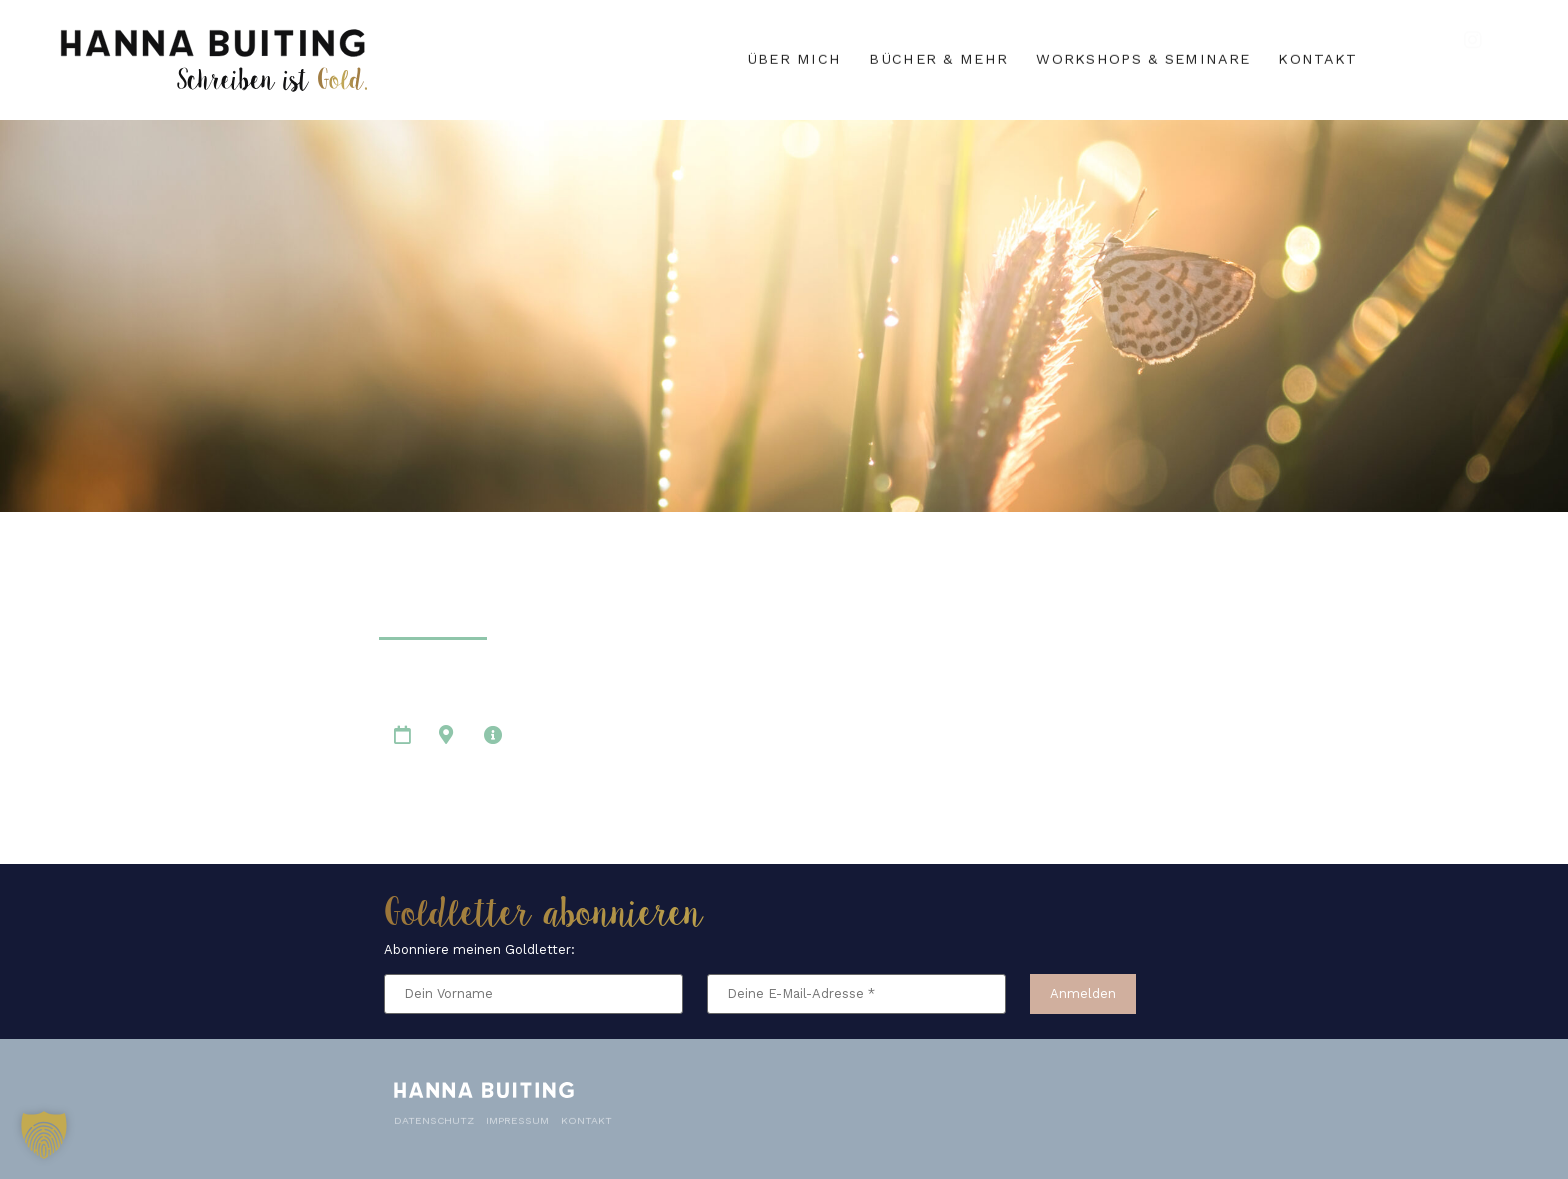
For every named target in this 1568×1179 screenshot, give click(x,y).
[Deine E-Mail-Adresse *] (856, 994)
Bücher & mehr (938, 57)
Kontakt (1317, 57)
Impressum (517, 1115)
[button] (44, 1135)
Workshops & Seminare (1143, 57)
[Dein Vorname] (533, 994)
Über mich (794, 57)
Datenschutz (434, 1115)
